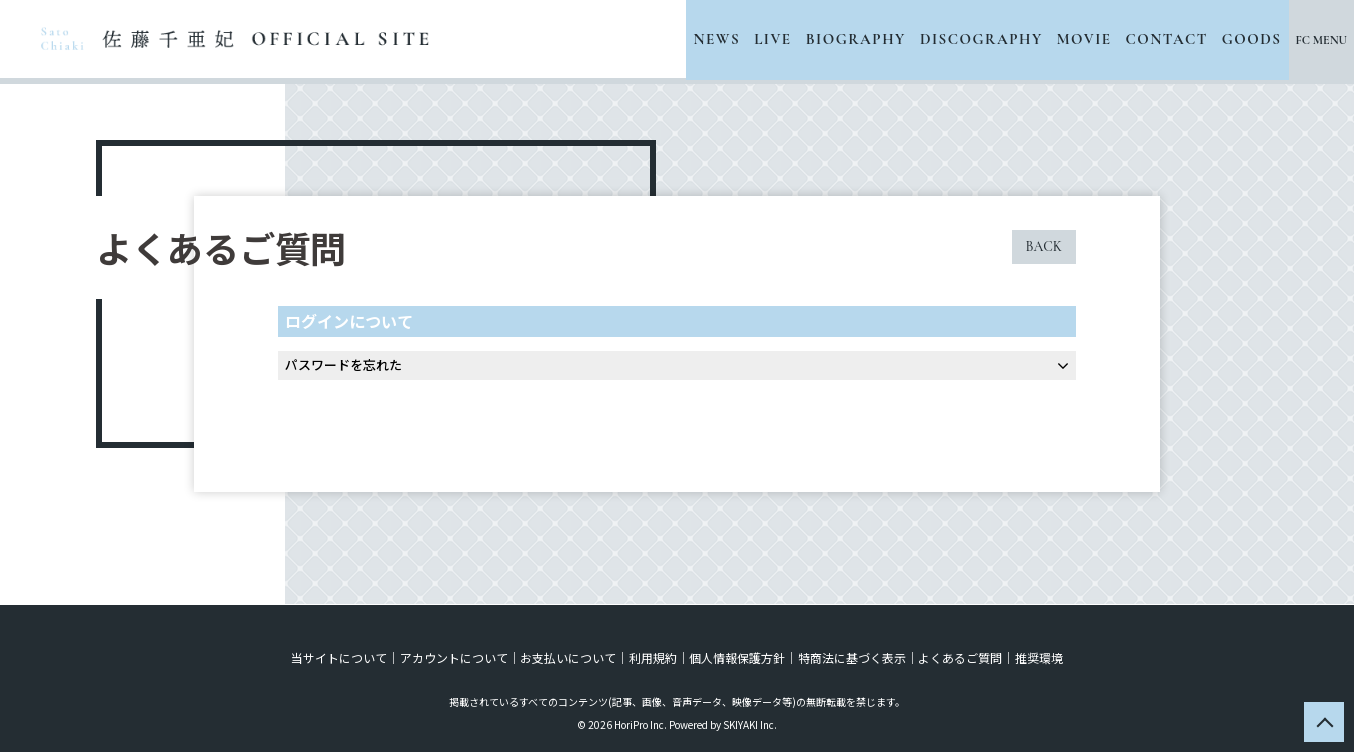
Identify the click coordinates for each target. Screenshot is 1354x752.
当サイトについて (341, 656)
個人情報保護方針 (737, 656)
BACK (1044, 246)
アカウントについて (455, 656)
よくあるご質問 (959, 656)
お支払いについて (569, 656)
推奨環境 (1037, 656)
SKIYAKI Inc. (750, 723)
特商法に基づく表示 (851, 656)
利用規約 (653, 656)
